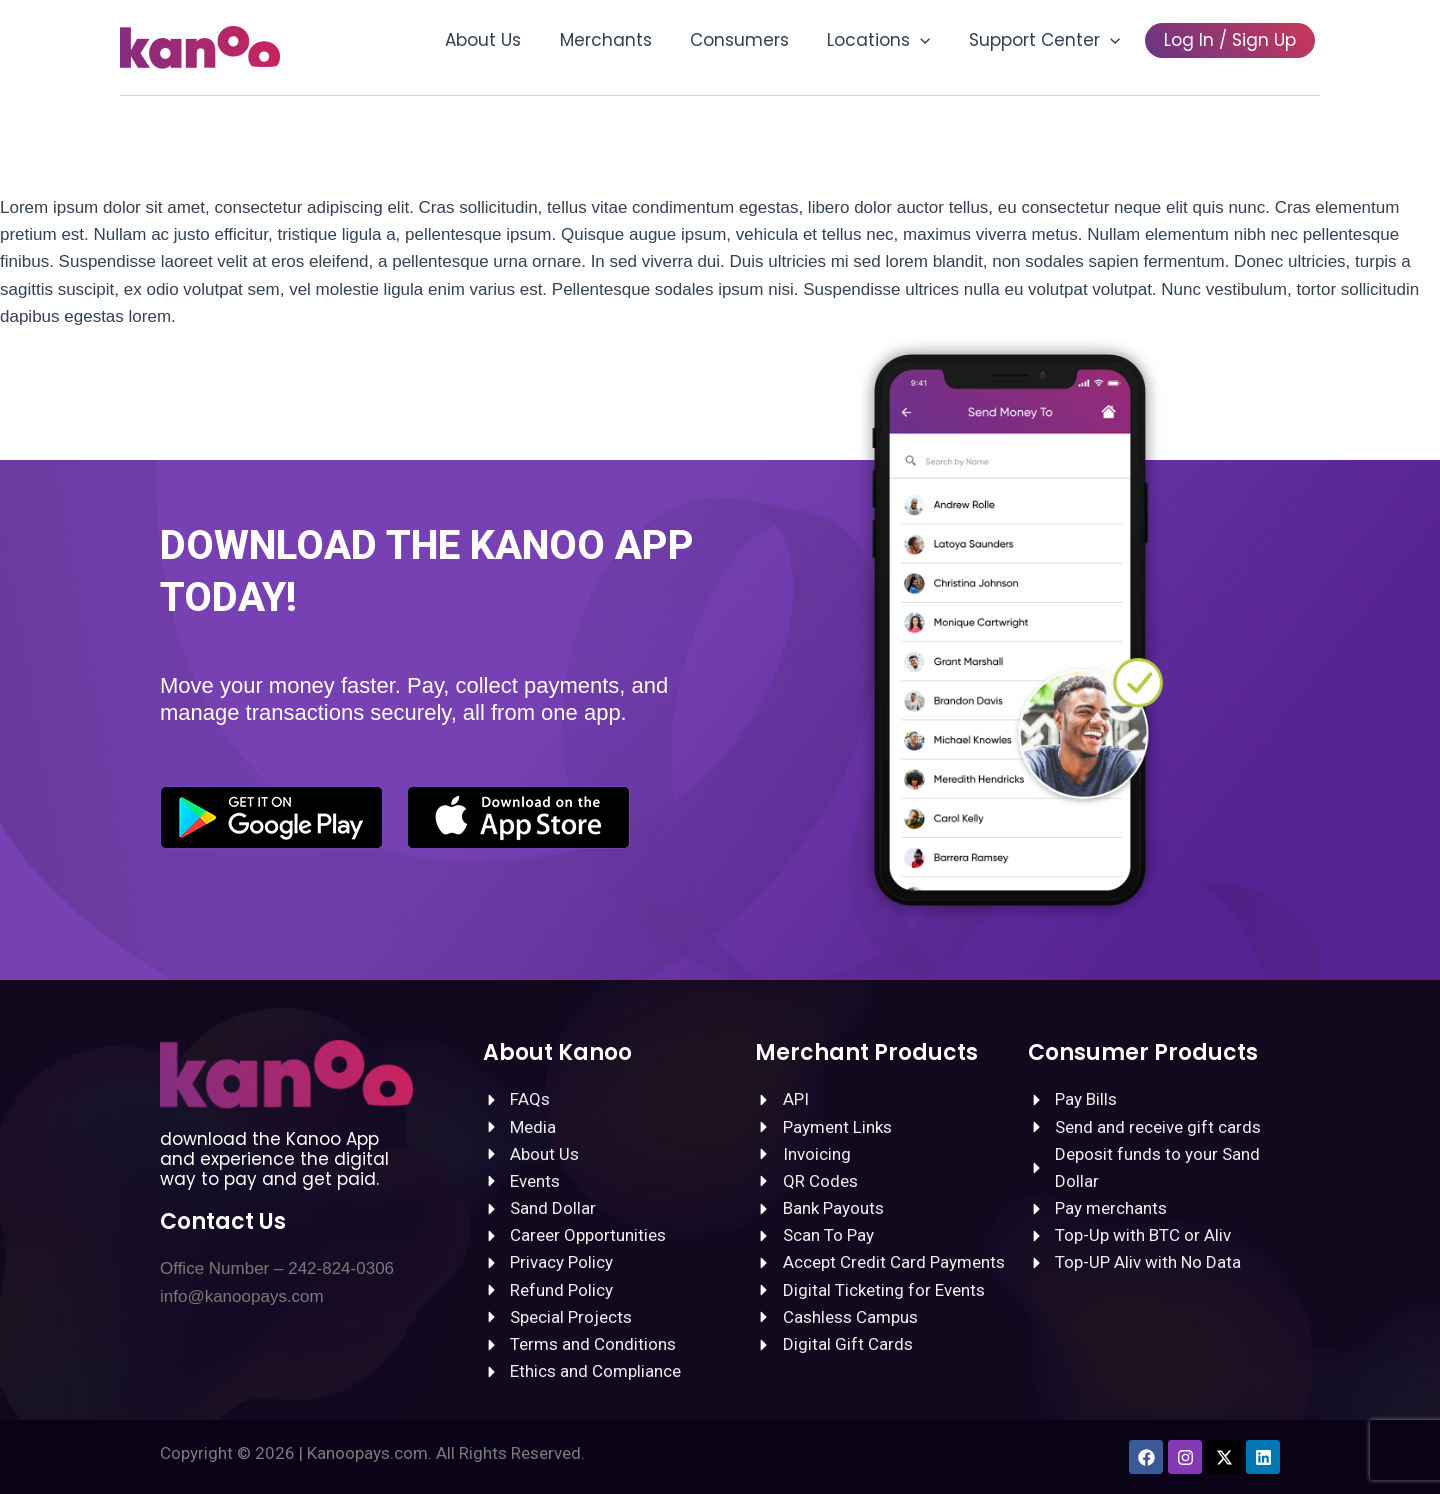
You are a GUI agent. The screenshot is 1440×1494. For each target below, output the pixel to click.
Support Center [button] (1051, 40)
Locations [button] (890, 40)
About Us (508, 40)
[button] (932, 40)
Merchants (626, 40)
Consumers (755, 40)
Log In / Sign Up (1232, 40)
